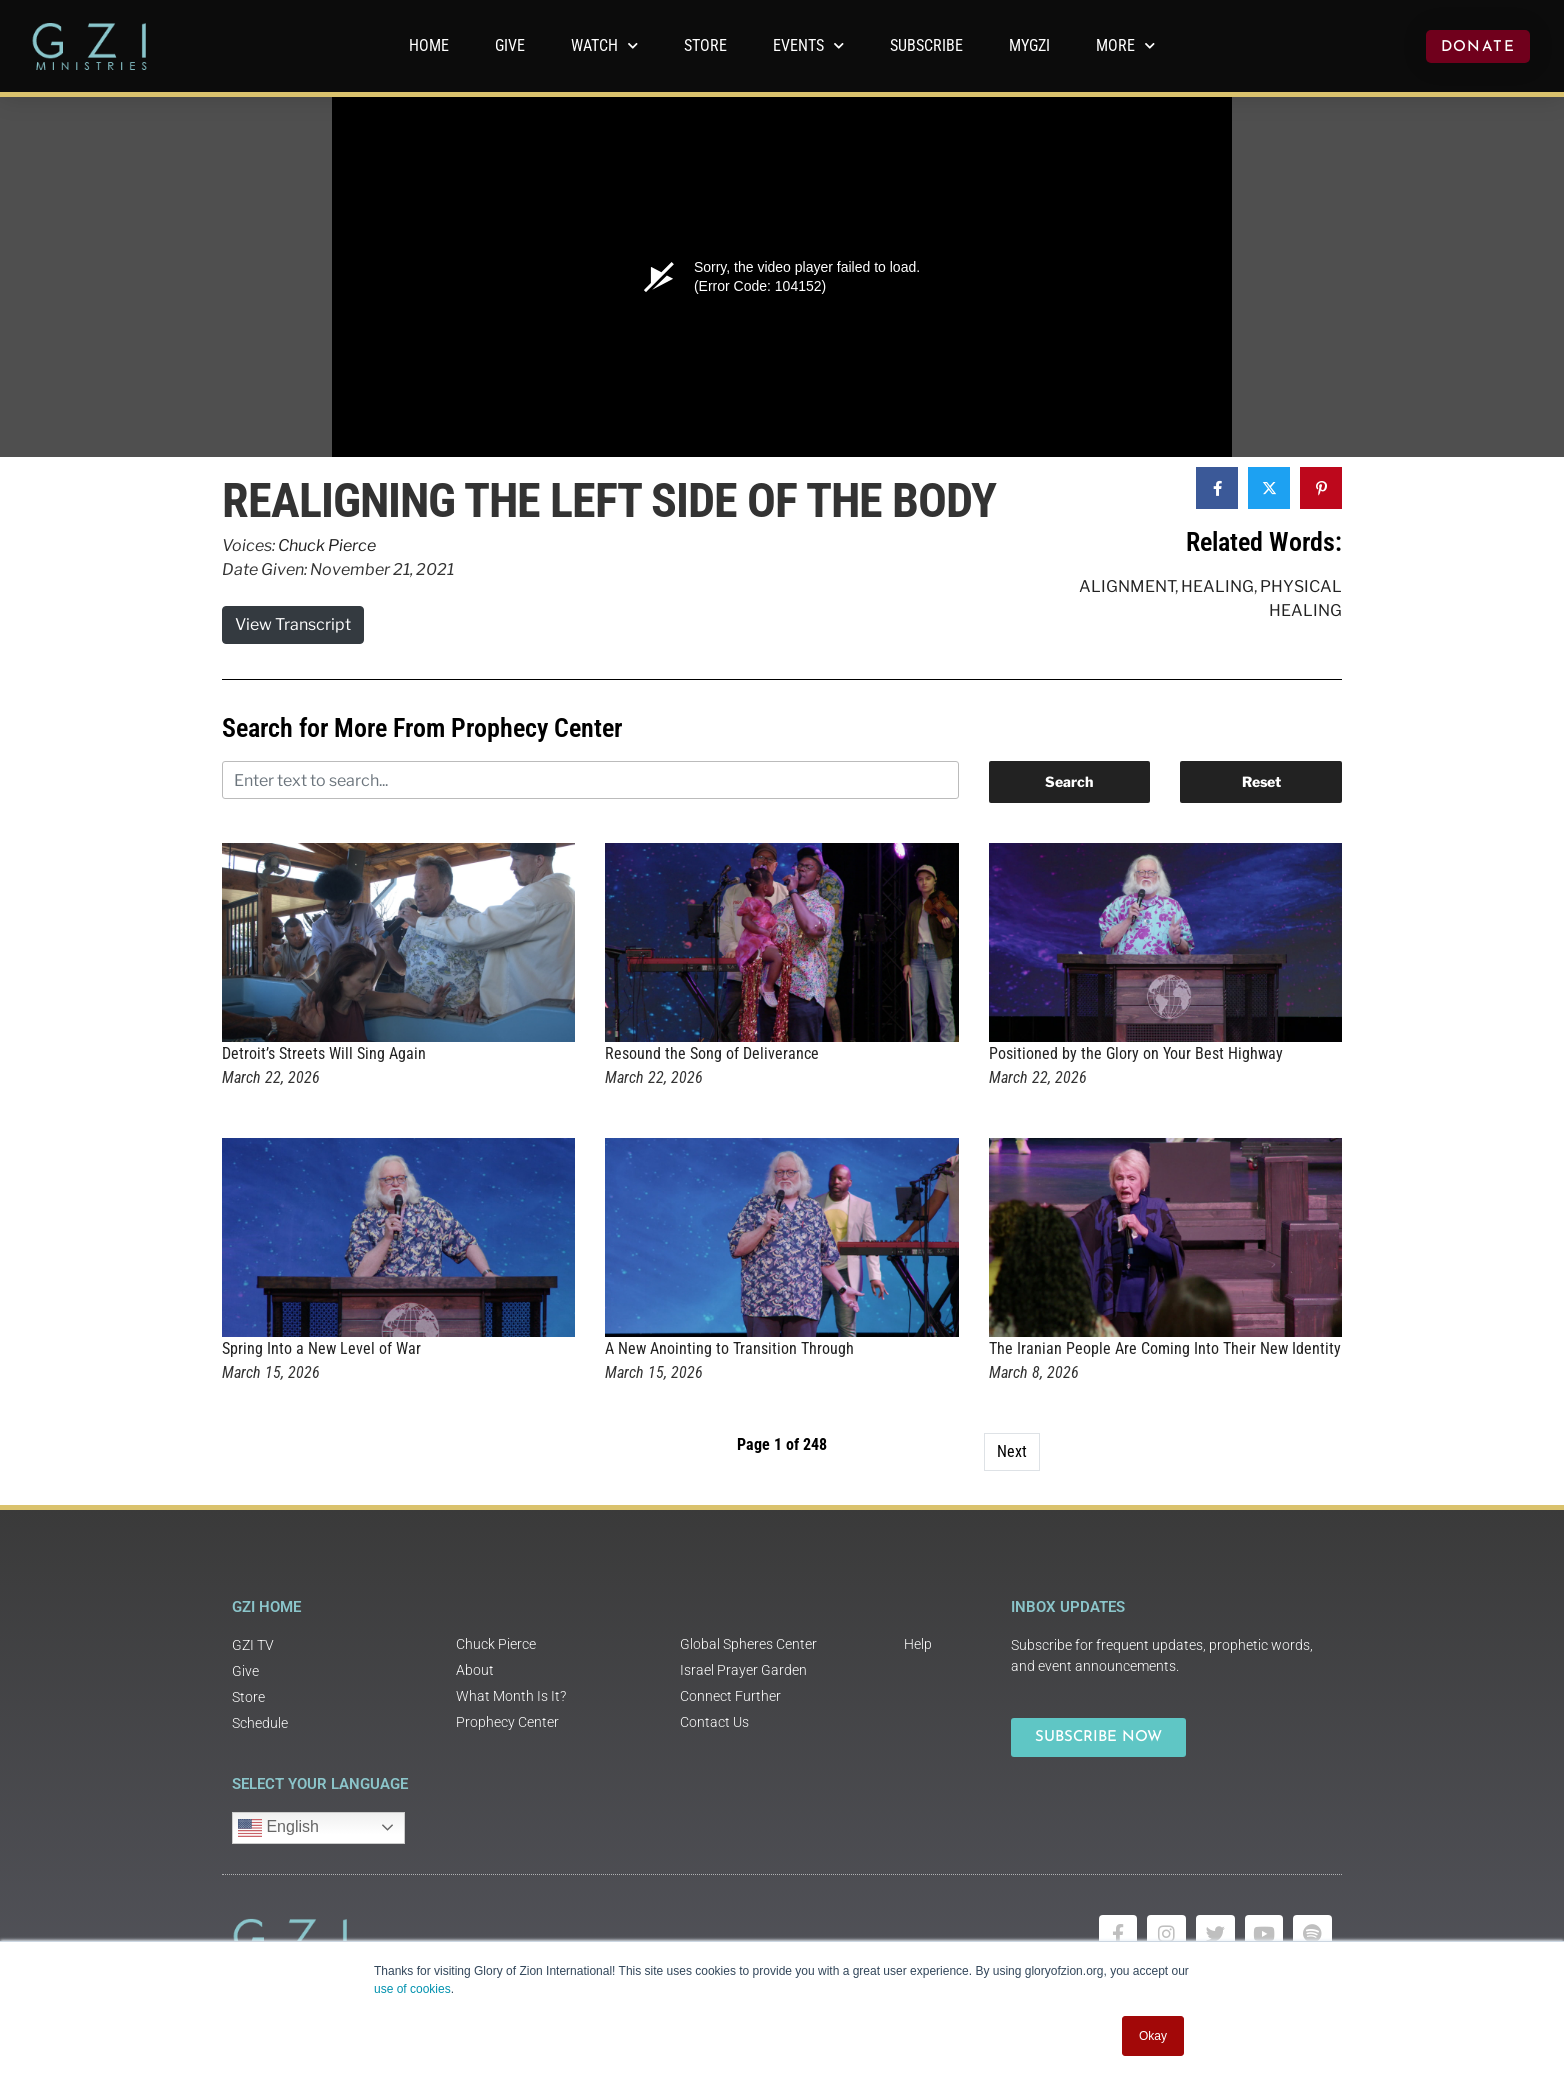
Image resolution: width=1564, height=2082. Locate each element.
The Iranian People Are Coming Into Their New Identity (1165, 1348)
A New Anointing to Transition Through (729, 1348)
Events (808, 45)
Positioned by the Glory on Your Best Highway (1136, 1053)
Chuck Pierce (327, 545)
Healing (1217, 586)
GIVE (510, 45)
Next (1012, 1451)
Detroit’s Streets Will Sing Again (324, 1053)
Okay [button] (1153, 2036)
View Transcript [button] (293, 624)
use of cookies (412, 1989)
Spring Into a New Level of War (321, 1348)
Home (429, 45)
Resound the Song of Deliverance (712, 1053)
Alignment (1127, 586)
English (278, 1828)
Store (705, 45)
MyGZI (1029, 45)
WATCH (604, 45)
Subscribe (926, 45)
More (1125, 45)
